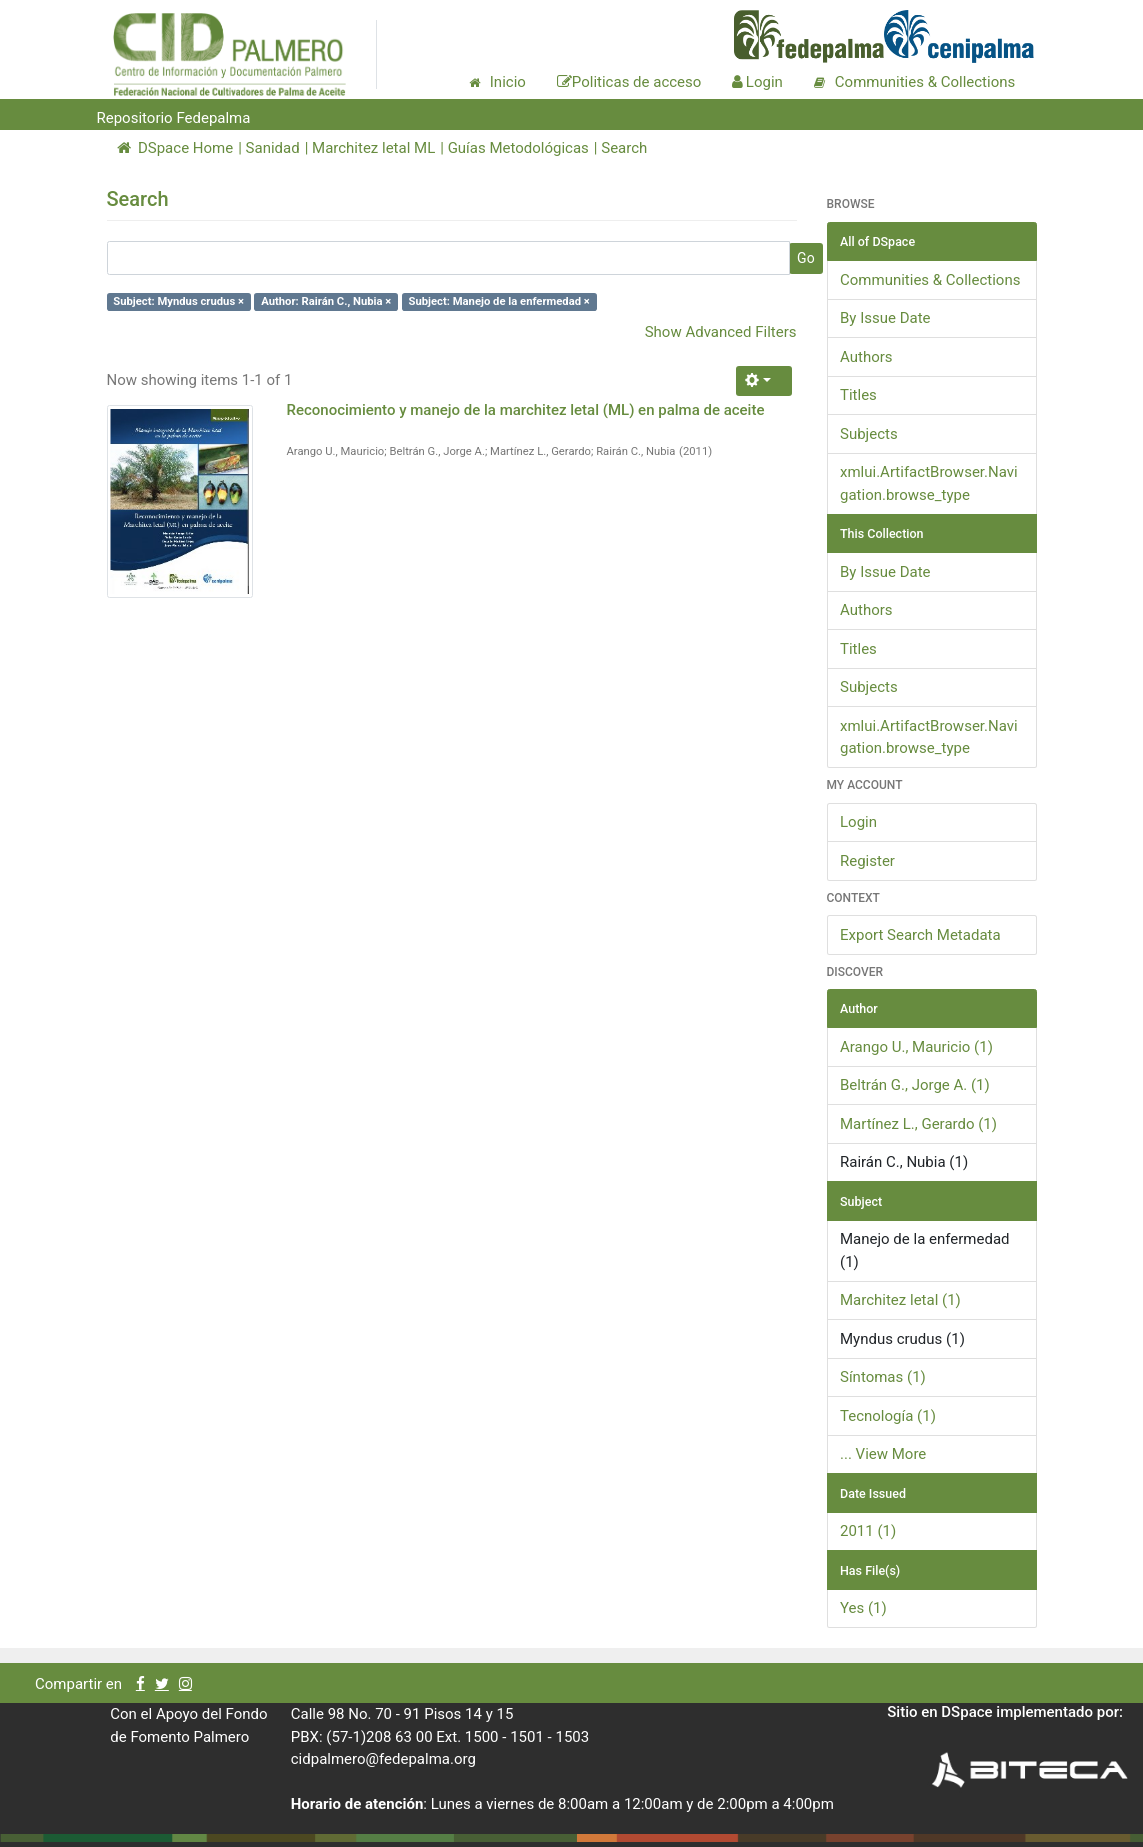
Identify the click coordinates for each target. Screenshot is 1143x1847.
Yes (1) (863, 1608)
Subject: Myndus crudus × (178, 301)
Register (867, 861)
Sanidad (273, 148)
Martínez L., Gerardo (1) (918, 1124)
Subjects (869, 434)
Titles (858, 395)
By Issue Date (885, 318)
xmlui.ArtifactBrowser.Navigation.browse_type (929, 483)
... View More (883, 1454)
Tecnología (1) (888, 1416)
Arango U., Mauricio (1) (916, 1047)
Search (624, 148)
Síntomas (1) (883, 1377)
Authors (866, 357)
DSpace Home (175, 148)
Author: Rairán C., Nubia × (326, 301)
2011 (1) (868, 1531)
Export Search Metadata (920, 935)
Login (858, 822)
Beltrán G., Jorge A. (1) (915, 1085)
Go (806, 258)
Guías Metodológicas (518, 148)
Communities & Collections (930, 280)
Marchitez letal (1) (900, 1300)
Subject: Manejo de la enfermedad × (499, 301)
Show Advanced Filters (721, 332)
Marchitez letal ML (373, 148)
